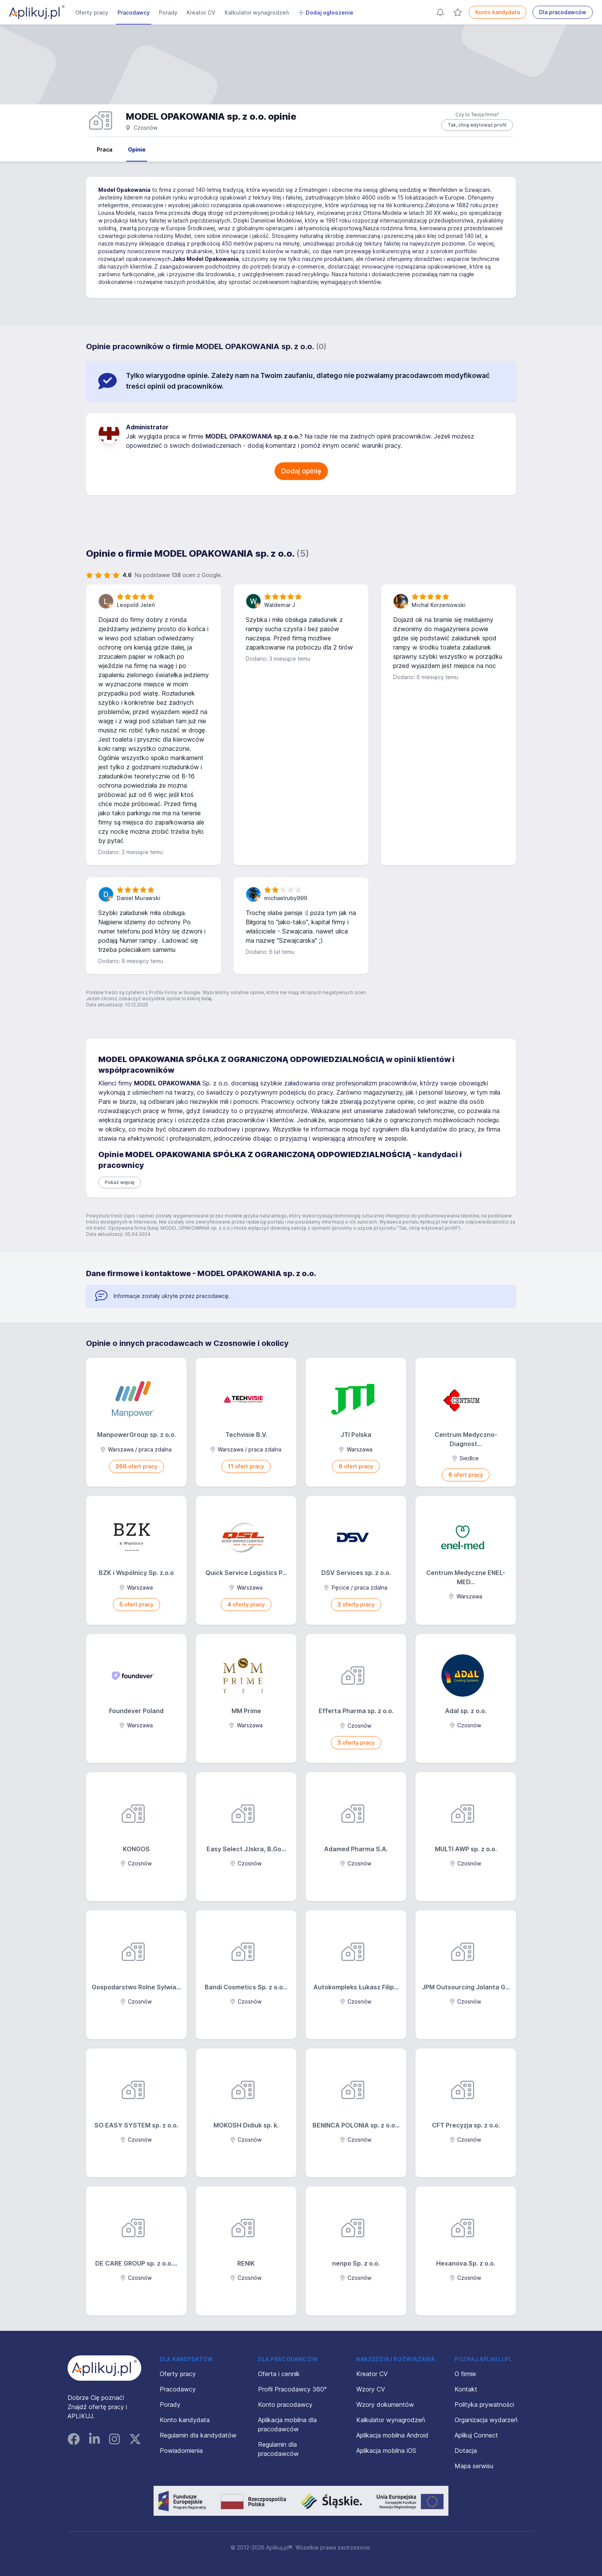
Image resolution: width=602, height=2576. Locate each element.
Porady (168, 12)
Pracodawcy (133, 12)
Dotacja (466, 2450)
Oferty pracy (91, 12)
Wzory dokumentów (385, 2404)
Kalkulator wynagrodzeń (257, 12)
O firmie (465, 2374)
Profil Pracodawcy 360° (292, 2389)
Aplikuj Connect (476, 2435)
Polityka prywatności (484, 2404)
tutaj (206, 998)
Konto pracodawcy (285, 2404)
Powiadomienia (181, 2450)
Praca (104, 149)
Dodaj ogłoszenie (325, 12)
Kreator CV (201, 12)
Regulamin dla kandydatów (198, 2435)
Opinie (137, 149)
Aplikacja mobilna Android (392, 2435)
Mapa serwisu (474, 2466)
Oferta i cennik (279, 2374)
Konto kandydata (497, 12)
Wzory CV (370, 2389)
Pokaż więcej (119, 1182)
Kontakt (466, 2389)
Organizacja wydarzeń (486, 2420)
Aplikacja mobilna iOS (386, 2450)
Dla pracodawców (562, 12)
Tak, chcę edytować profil (477, 125)
